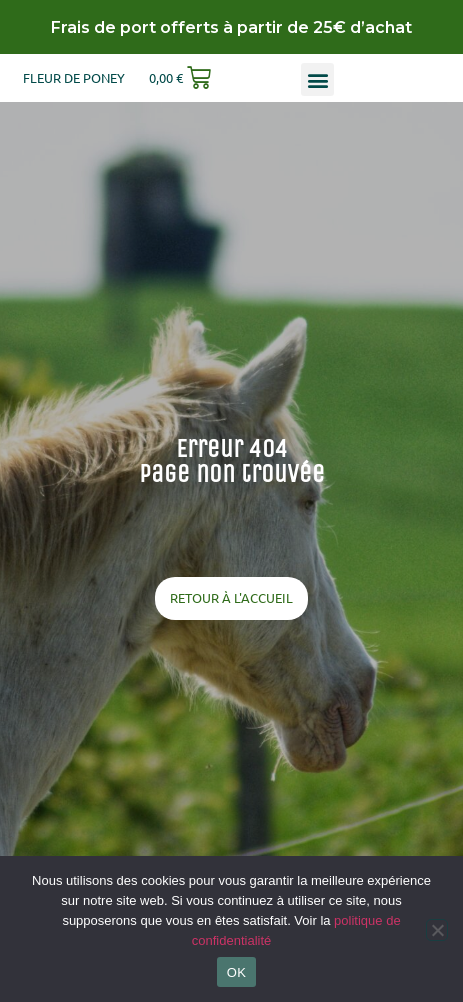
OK (236, 972)
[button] (317, 79)
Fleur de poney (74, 77)
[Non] (437, 930)
